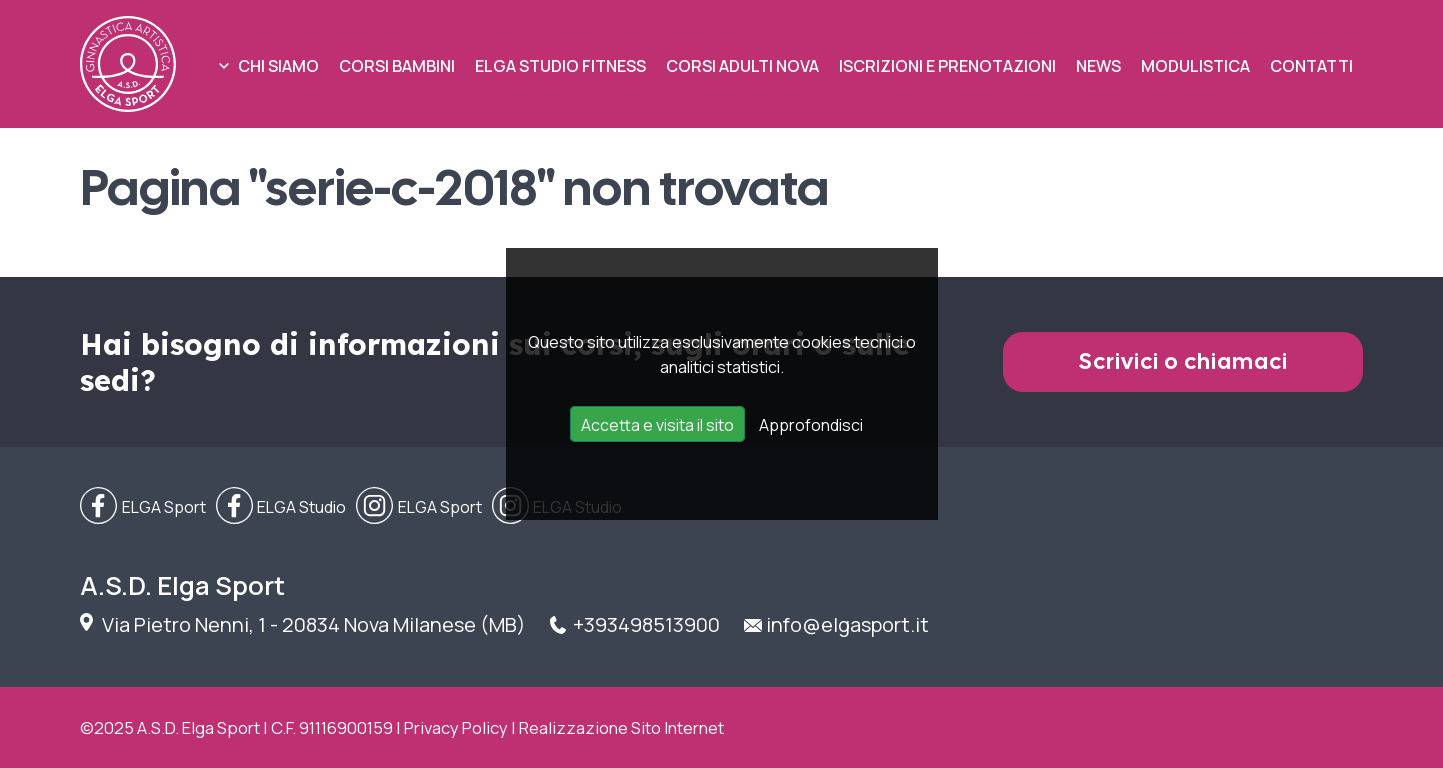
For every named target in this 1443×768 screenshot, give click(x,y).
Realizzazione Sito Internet (621, 727)
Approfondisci (811, 425)
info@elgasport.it (847, 624)
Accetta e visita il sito (657, 425)
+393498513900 (646, 624)
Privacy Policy (456, 727)
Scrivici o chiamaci (1183, 361)
